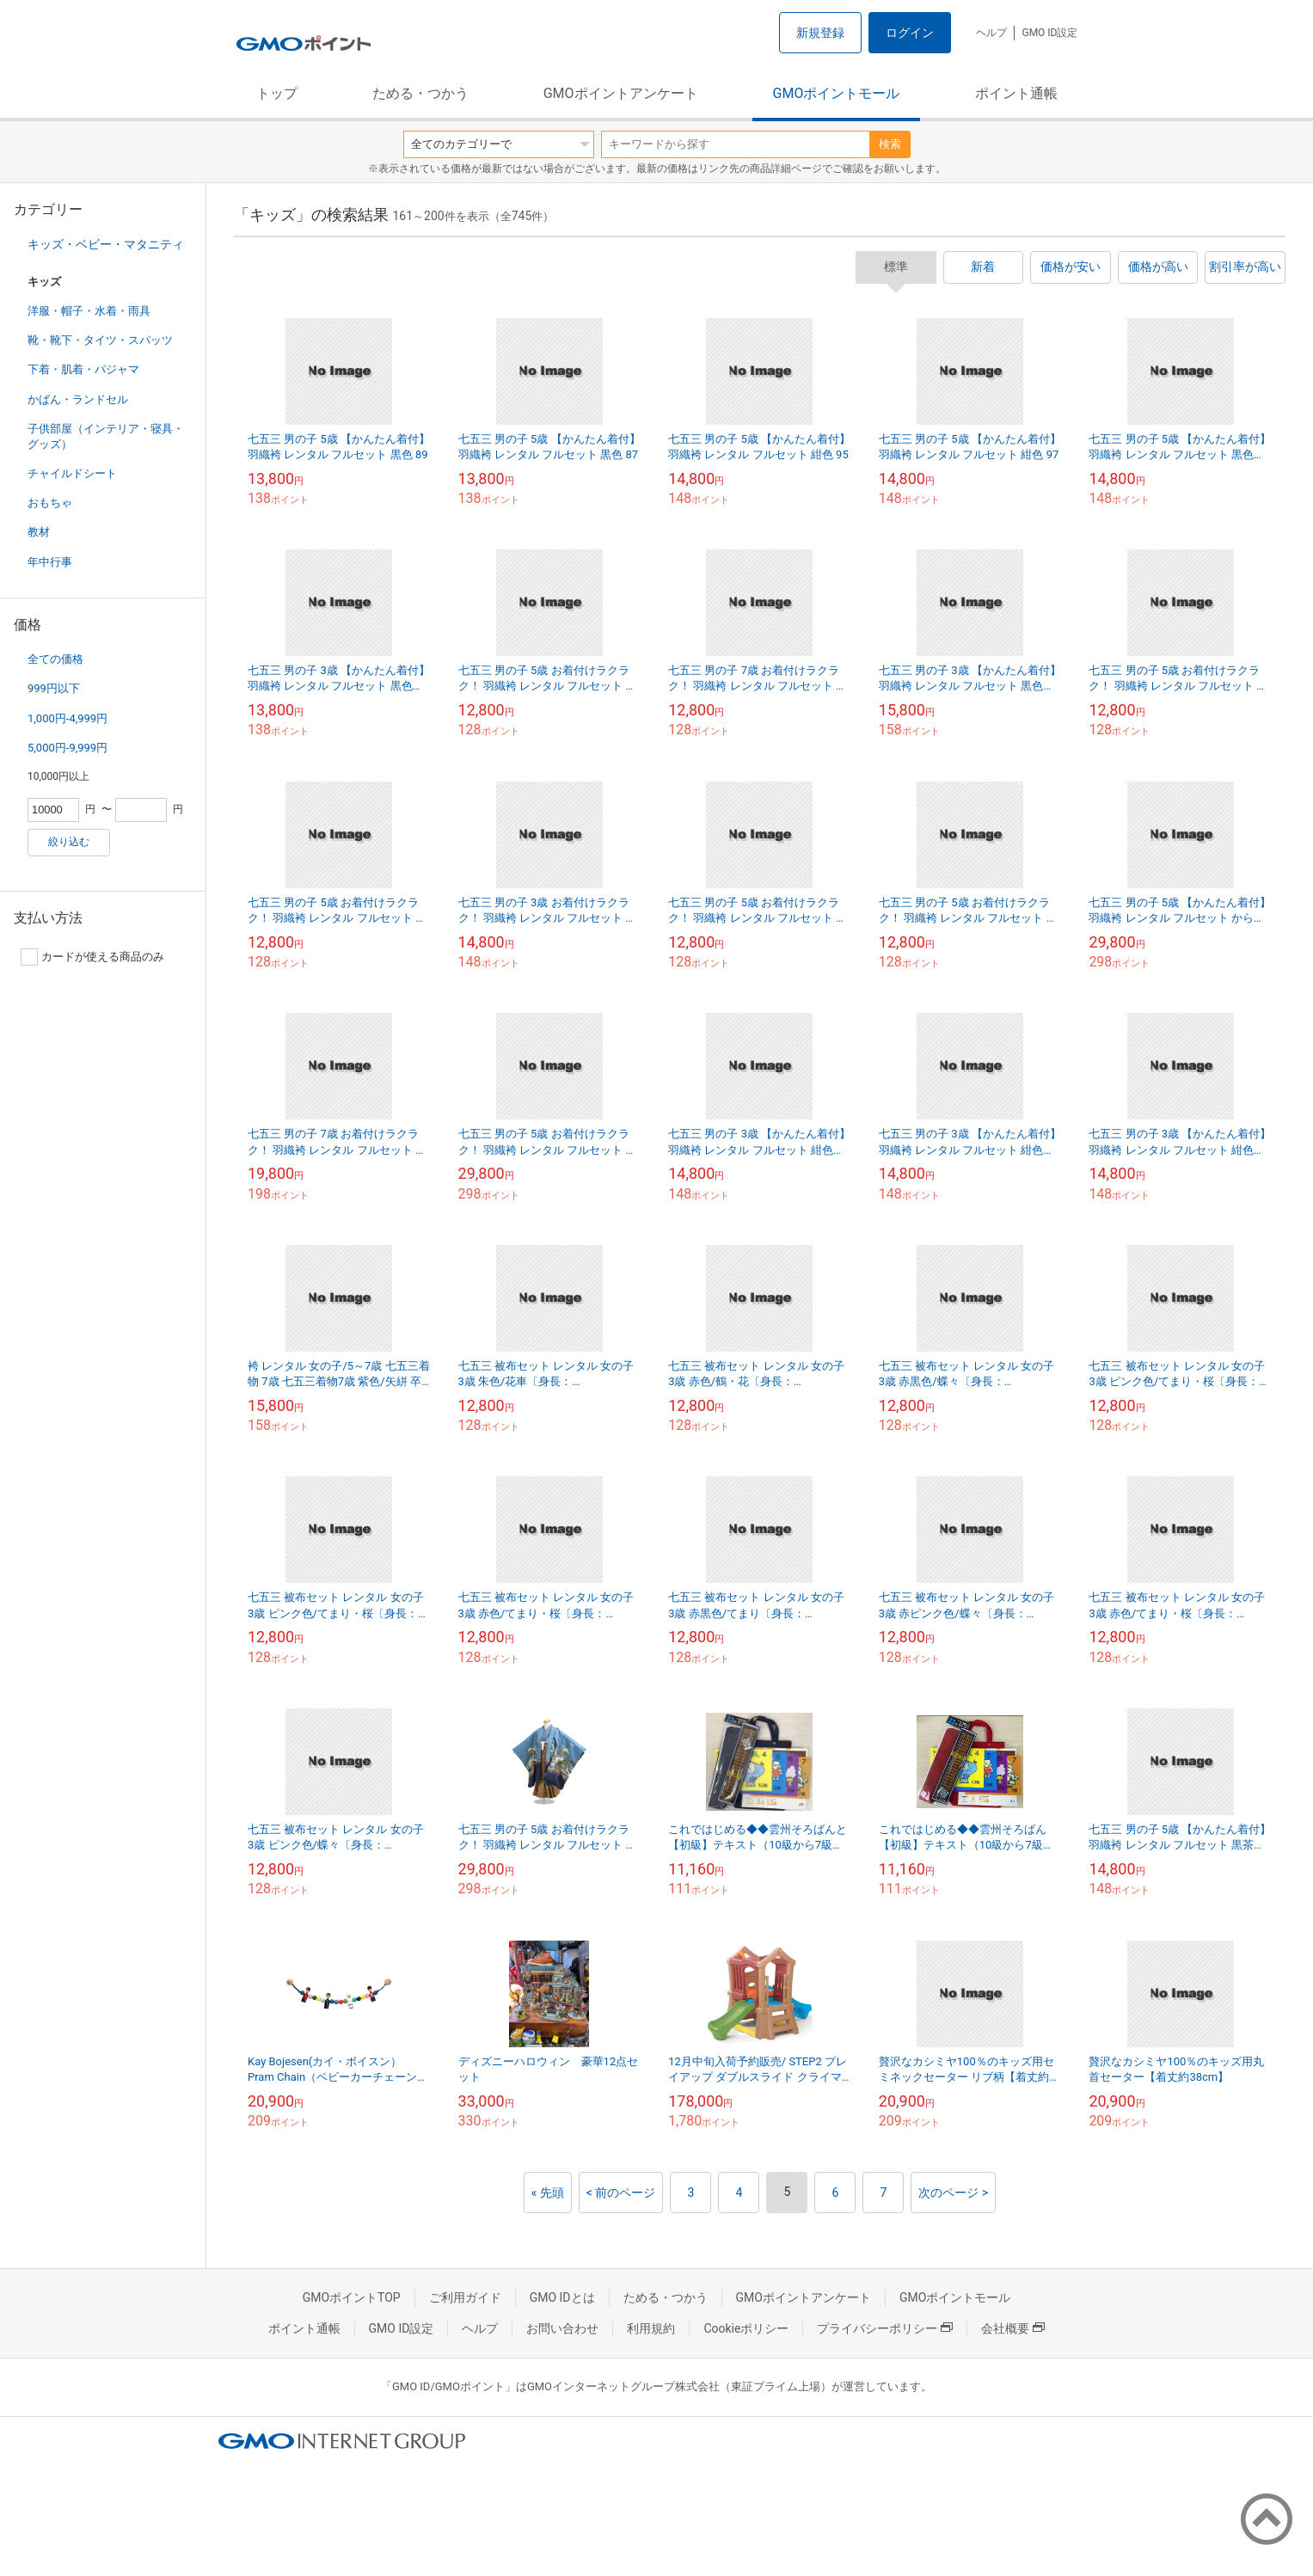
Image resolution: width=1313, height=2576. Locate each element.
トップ (277, 93)
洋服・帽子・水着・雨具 (89, 310)
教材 (39, 531)
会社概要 (1013, 2328)
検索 (890, 144)
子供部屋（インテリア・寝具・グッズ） (106, 436)
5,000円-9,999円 (67, 747)
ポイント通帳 (1016, 93)
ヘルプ (991, 33)
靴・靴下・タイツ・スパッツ (100, 340)
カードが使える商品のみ (92, 957)
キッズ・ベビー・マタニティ (106, 244)
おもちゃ (50, 502)
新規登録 (820, 33)
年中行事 (50, 561)
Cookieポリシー (745, 2328)
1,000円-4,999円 (67, 718)
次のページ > (953, 2192)
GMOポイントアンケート (620, 93)
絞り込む (68, 842)
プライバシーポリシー (885, 2328)
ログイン (910, 33)
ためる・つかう (420, 93)
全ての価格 (55, 659)
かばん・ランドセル (78, 399)
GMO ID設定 (1049, 33)
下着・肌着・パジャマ (83, 369)
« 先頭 (547, 2192)
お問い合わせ (562, 2328)
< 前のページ (621, 2192)
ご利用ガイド (465, 2297)
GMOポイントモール (836, 93)
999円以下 (54, 688)
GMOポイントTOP (352, 2297)
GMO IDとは (562, 2297)
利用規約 (651, 2328)
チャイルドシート (72, 473)
